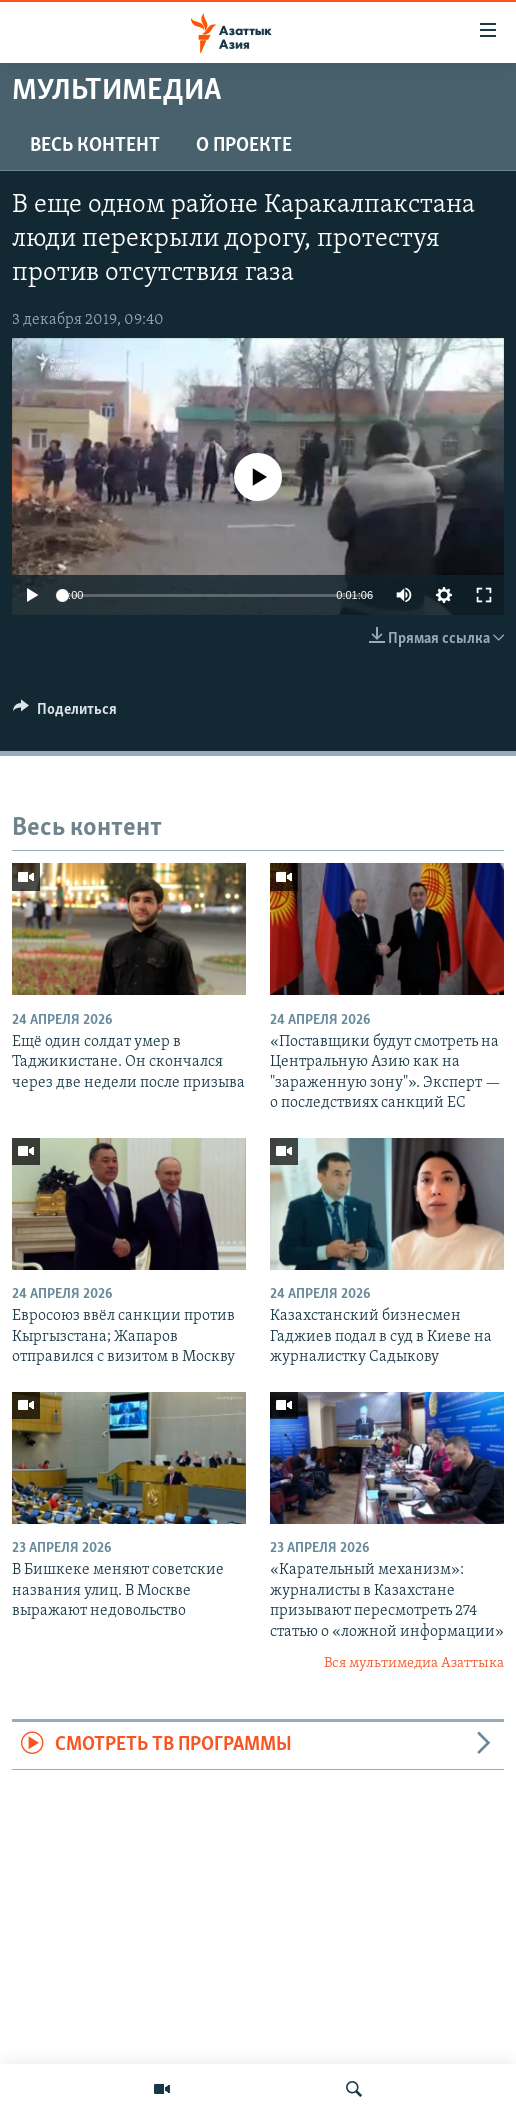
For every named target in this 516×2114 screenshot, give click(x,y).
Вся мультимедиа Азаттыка (414, 1663)
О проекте (244, 146)
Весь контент (95, 146)
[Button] (65, 714)
